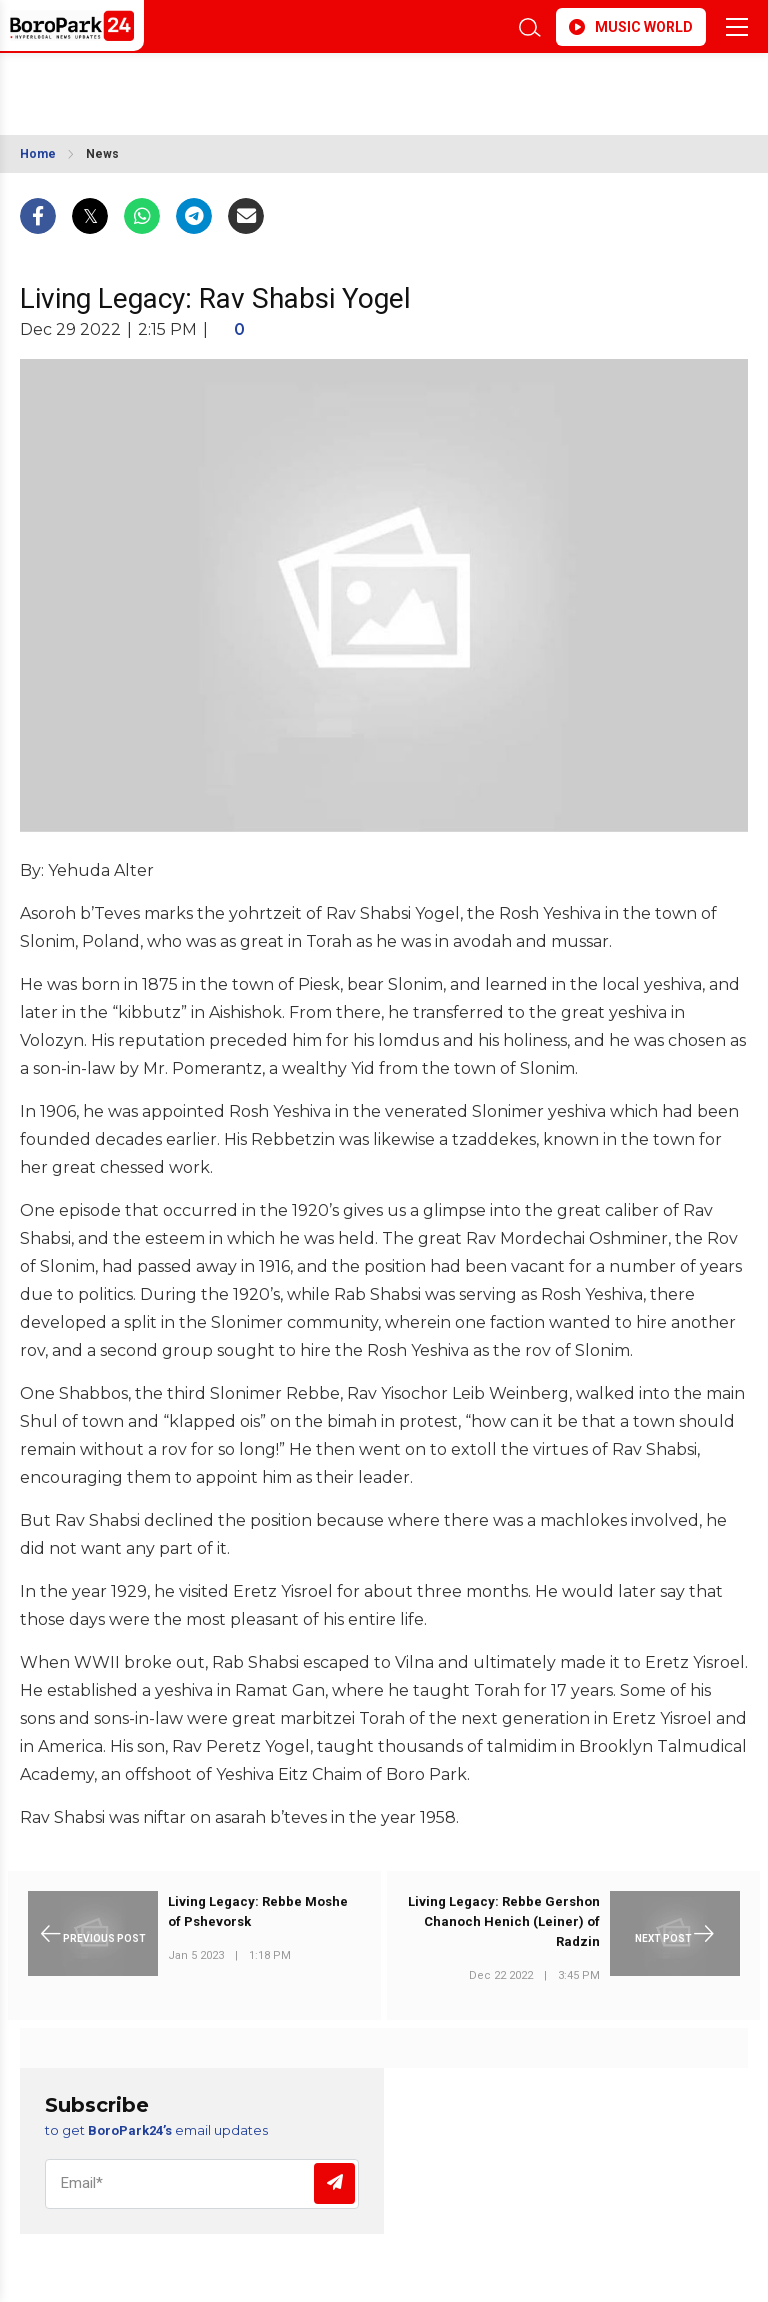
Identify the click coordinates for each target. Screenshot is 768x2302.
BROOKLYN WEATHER (197, 84)
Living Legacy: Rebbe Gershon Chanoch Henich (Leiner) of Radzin (504, 1921)
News (102, 154)
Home (38, 154)
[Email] (202, 2184)
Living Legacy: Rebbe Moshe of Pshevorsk (258, 1911)
